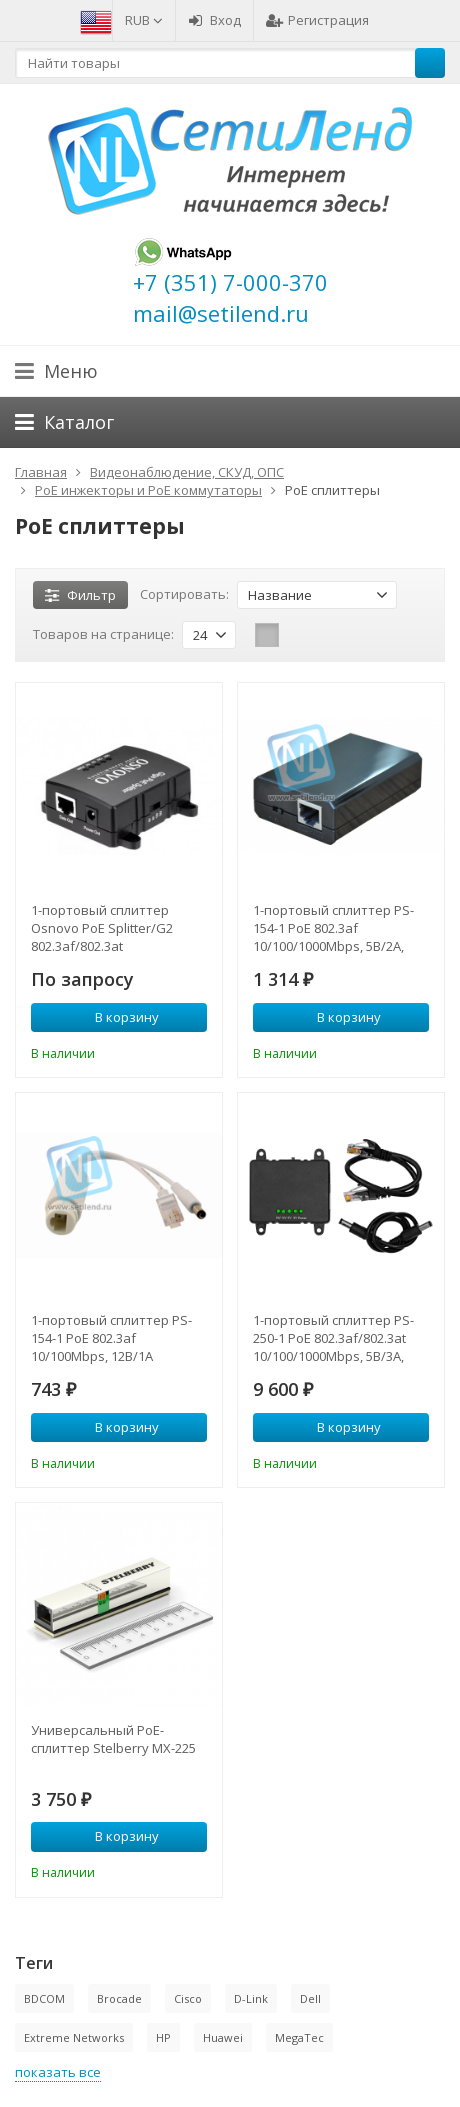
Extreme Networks (74, 2037)
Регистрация (317, 20)
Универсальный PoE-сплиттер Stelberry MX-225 (113, 1739)
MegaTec (299, 2037)
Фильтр (80, 595)
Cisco (188, 1998)
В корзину (116, 1017)
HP (163, 2037)
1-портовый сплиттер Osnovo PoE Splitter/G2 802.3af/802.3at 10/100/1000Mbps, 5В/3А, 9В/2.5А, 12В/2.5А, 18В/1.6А (111, 928)
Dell (310, 1998)
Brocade (119, 1998)
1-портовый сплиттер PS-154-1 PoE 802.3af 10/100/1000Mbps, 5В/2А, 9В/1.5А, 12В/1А (333, 928)
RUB (144, 20)
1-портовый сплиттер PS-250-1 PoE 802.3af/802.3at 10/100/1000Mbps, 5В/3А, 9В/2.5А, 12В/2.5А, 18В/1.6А (333, 1338)
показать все (58, 2072)
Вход (214, 20)
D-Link (251, 1998)
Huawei (223, 2037)
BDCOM (44, 1998)
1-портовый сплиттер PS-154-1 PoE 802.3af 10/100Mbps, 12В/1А (111, 1338)
